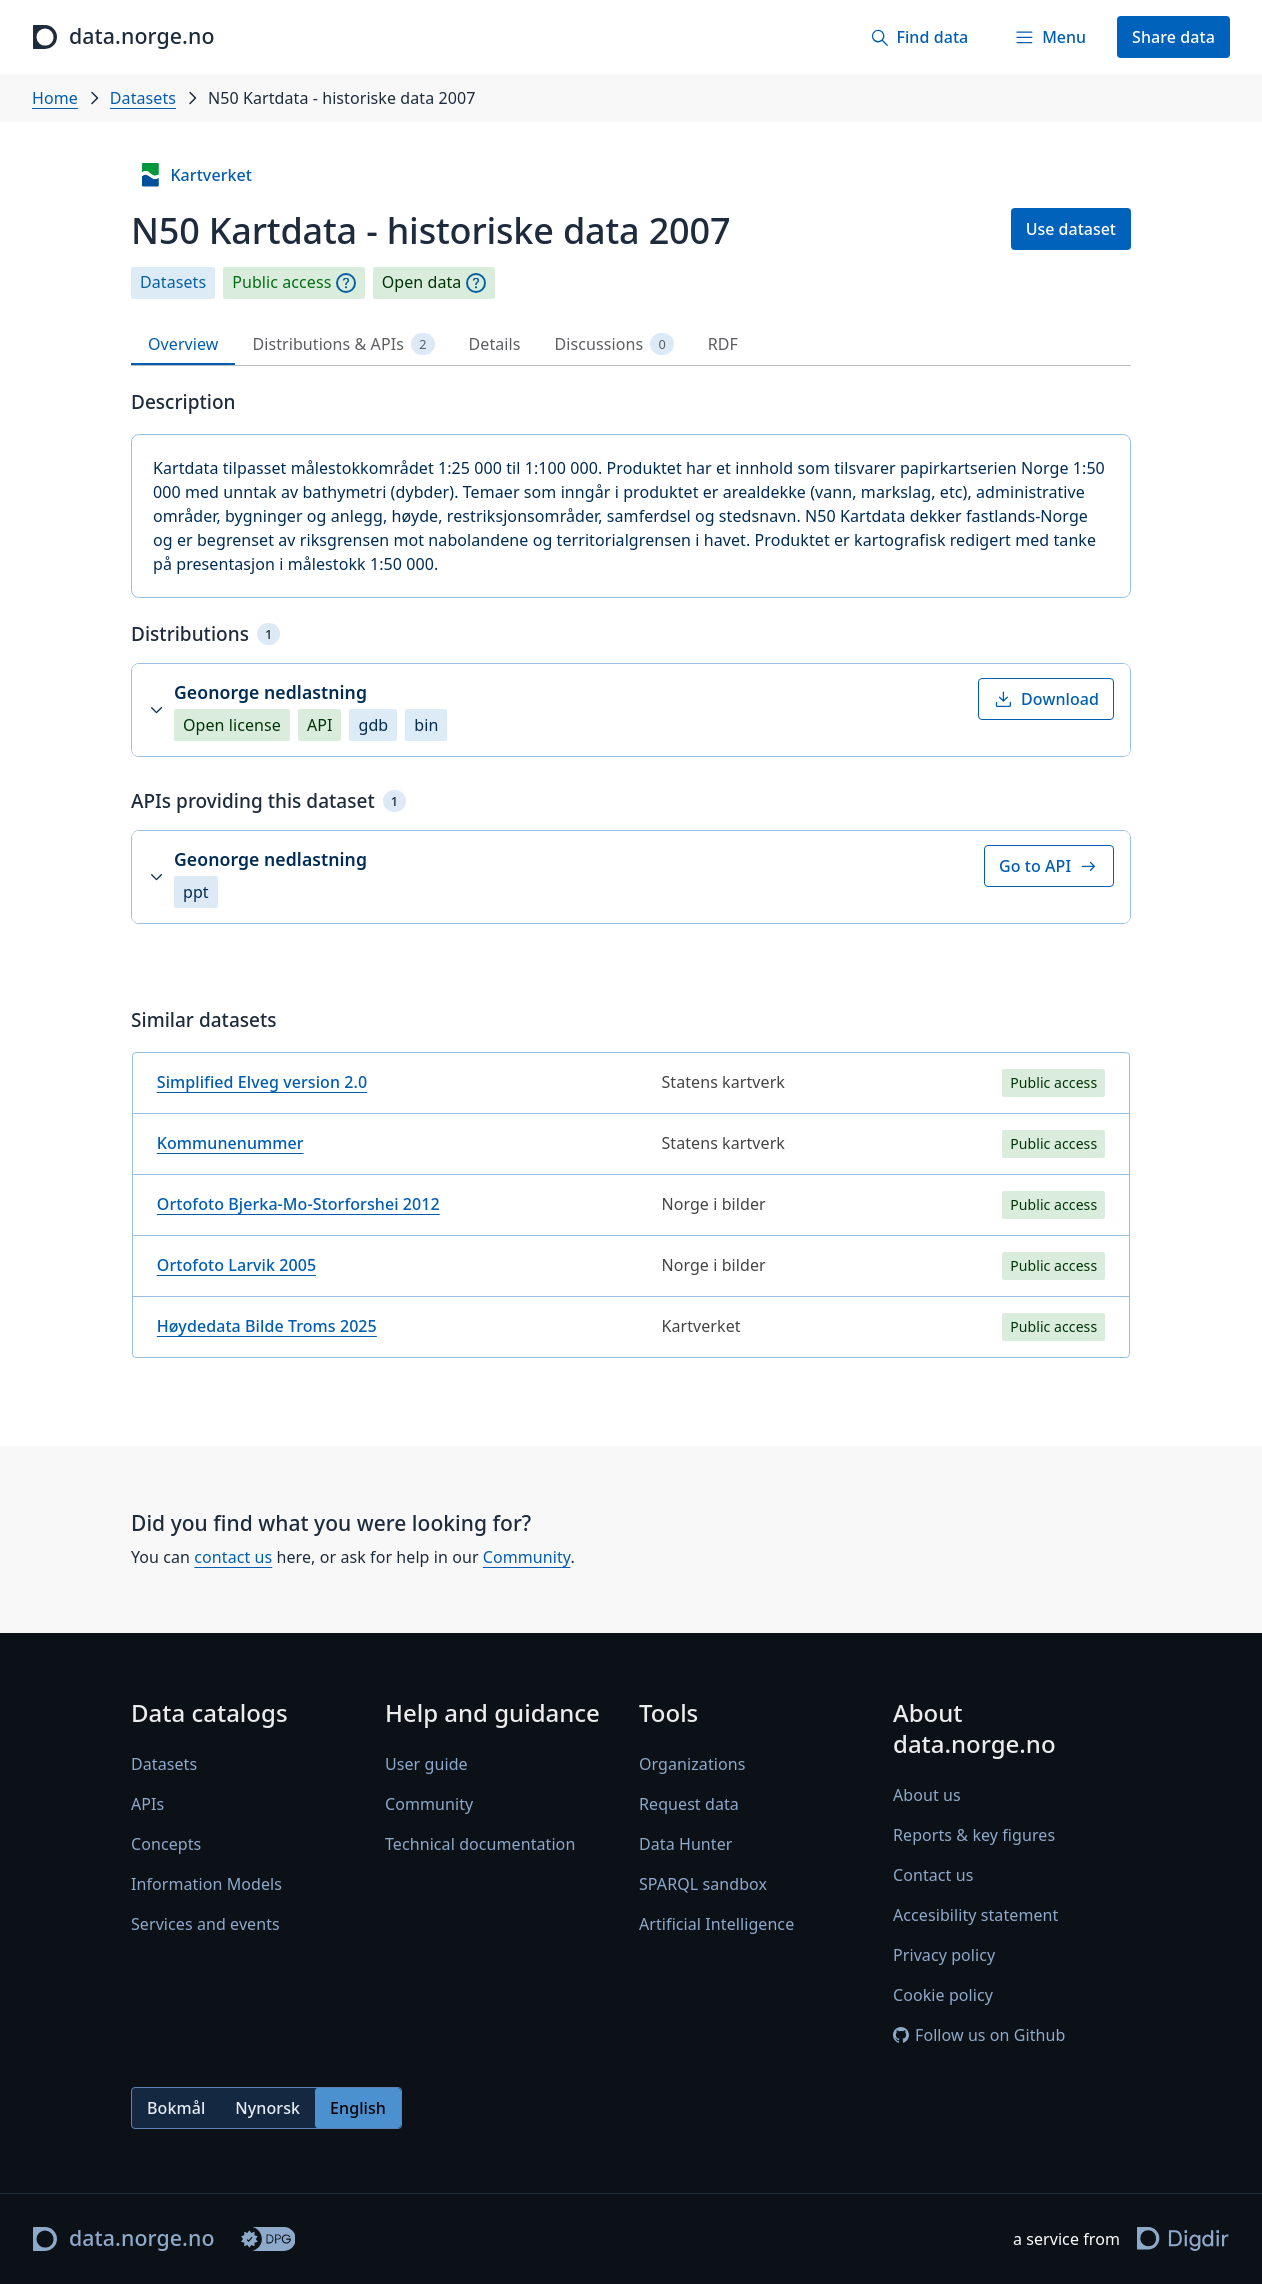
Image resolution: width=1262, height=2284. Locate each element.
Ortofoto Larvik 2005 (236, 1265)
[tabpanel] (631, 882)
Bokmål (176, 2108)
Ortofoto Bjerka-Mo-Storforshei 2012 (298, 1204)
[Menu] (1050, 37)
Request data (689, 1804)
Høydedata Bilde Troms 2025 (267, 1326)
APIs (147, 1804)
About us (927, 1795)
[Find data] (919, 37)
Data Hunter (686, 1844)
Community (527, 1557)
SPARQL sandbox (703, 1884)
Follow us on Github (979, 2035)
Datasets (143, 98)
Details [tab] (495, 344)
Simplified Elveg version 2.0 (262, 1082)
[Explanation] (346, 283)
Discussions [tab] (614, 344)
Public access (281, 282)
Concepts (166, 1844)
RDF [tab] (723, 344)
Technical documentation (480, 1844)
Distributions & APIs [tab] (343, 344)
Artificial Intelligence (716, 1924)
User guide (426, 1764)
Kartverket (195, 175)
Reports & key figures (974, 1835)
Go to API (1049, 866)
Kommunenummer (230, 1143)
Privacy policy (944, 1955)
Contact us (933, 1875)
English (358, 2108)
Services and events (205, 1924)
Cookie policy (943, 1995)
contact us (233, 1557)
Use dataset (1071, 229)
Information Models (206, 1884)
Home (55, 98)
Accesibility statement (975, 1915)
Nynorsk (267, 2108)
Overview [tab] (183, 344)
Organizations (692, 1764)
